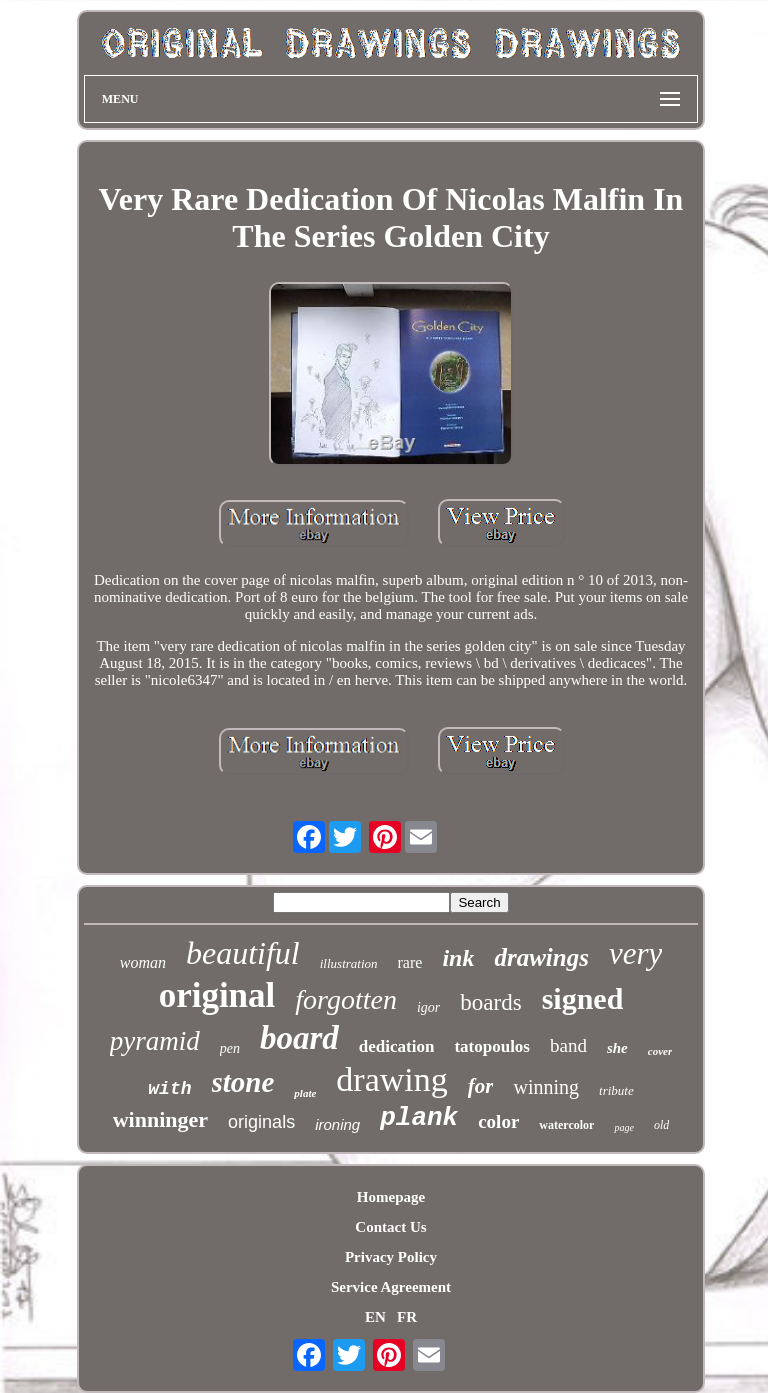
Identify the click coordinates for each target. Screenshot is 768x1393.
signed (583, 998)
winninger (160, 1119)
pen (230, 1048)
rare (410, 962)
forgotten (346, 999)
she (617, 1048)
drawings (541, 957)
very (635, 953)
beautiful (243, 953)
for (481, 1086)
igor (428, 1007)
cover (660, 1051)
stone (243, 1082)
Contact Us (390, 1227)
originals (261, 1122)
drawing (391, 1079)
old (661, 1125)
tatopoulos (492, 1046)
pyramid (155, 1041)
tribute (616, 1090)
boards (490, 1002)
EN (375, 1317)
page (623, 1127)
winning (546, 1087)
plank (419, 1118)
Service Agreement (391, 1287)
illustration (349, 963)
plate (305, 1093)
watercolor (566, 1125)
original (217, 995)
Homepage (391, 1197)
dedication (397, 1046)
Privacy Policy (391, 1257)
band (568, 1045)
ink (458, 958)
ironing (337, 1124)
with (169, 1089)
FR (407, 1317)
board (299, 1038)
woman (143, 962)
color (498, 1121)
